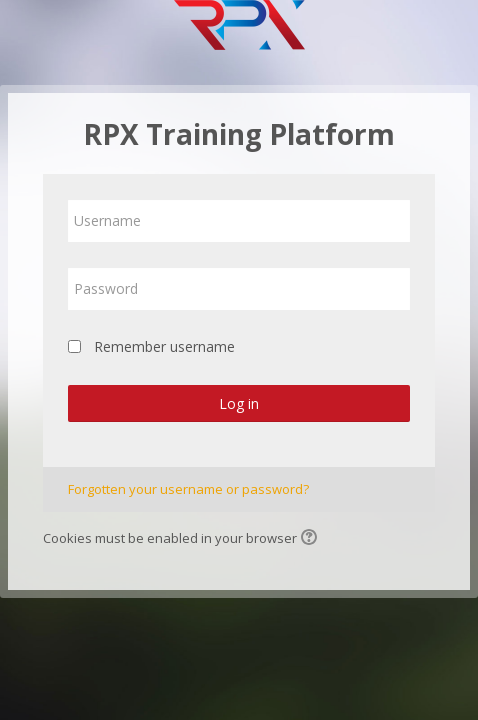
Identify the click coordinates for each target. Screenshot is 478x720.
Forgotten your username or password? (188, 489)
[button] (312, 539)
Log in (239, 403)
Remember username (164, 346)
